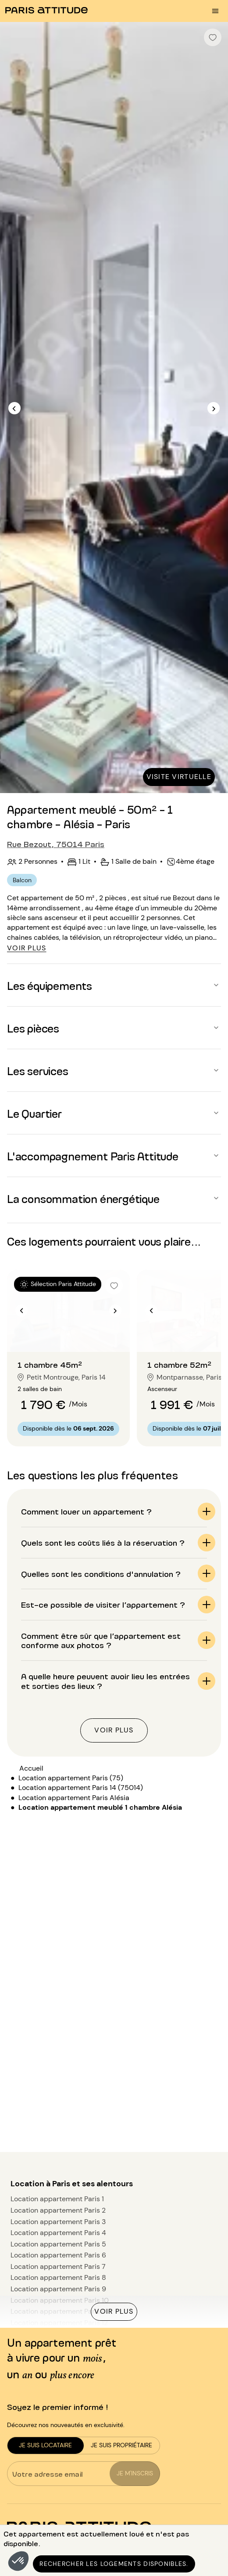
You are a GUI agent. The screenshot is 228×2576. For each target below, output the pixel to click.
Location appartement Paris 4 (58, 2232)
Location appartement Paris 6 (58, 2255)
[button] (18, 2561)
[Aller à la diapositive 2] (68, 1334)
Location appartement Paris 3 (58, 2221)
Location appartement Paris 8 (58, 2277)
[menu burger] (215, 11)
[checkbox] (212, 37)
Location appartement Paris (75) (70, 1778)
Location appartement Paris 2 (58, 2210)
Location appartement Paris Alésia (73, 1797)
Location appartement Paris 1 (57, 2198)
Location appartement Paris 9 (58, 2288)
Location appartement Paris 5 (58, 2244)
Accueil (31, 1768)
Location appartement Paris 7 (58, 2266)
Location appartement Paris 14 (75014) (80, 1787)
